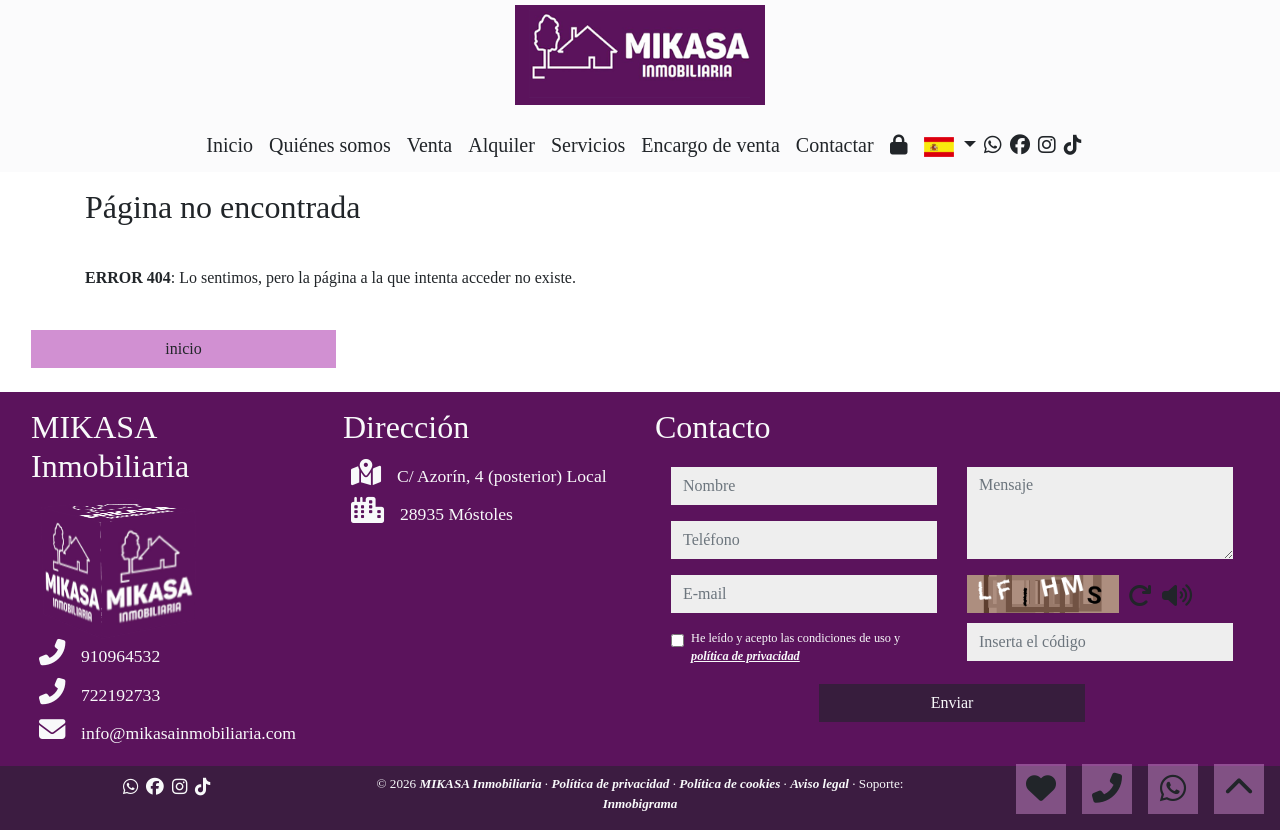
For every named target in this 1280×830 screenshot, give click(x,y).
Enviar (952, 702)
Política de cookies (731, 783)
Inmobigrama (640, 803)
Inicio (229, 145)
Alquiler (501, 145)
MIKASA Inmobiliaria (481, 783)
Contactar (835, 145)
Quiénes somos (330, 145)
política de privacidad (745, 656)
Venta (430, 145)
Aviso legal (821, 783)
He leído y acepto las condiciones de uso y (795, 647)
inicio (183, 348)
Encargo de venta (710, 145)
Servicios (588, 145)
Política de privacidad (611, 783)
